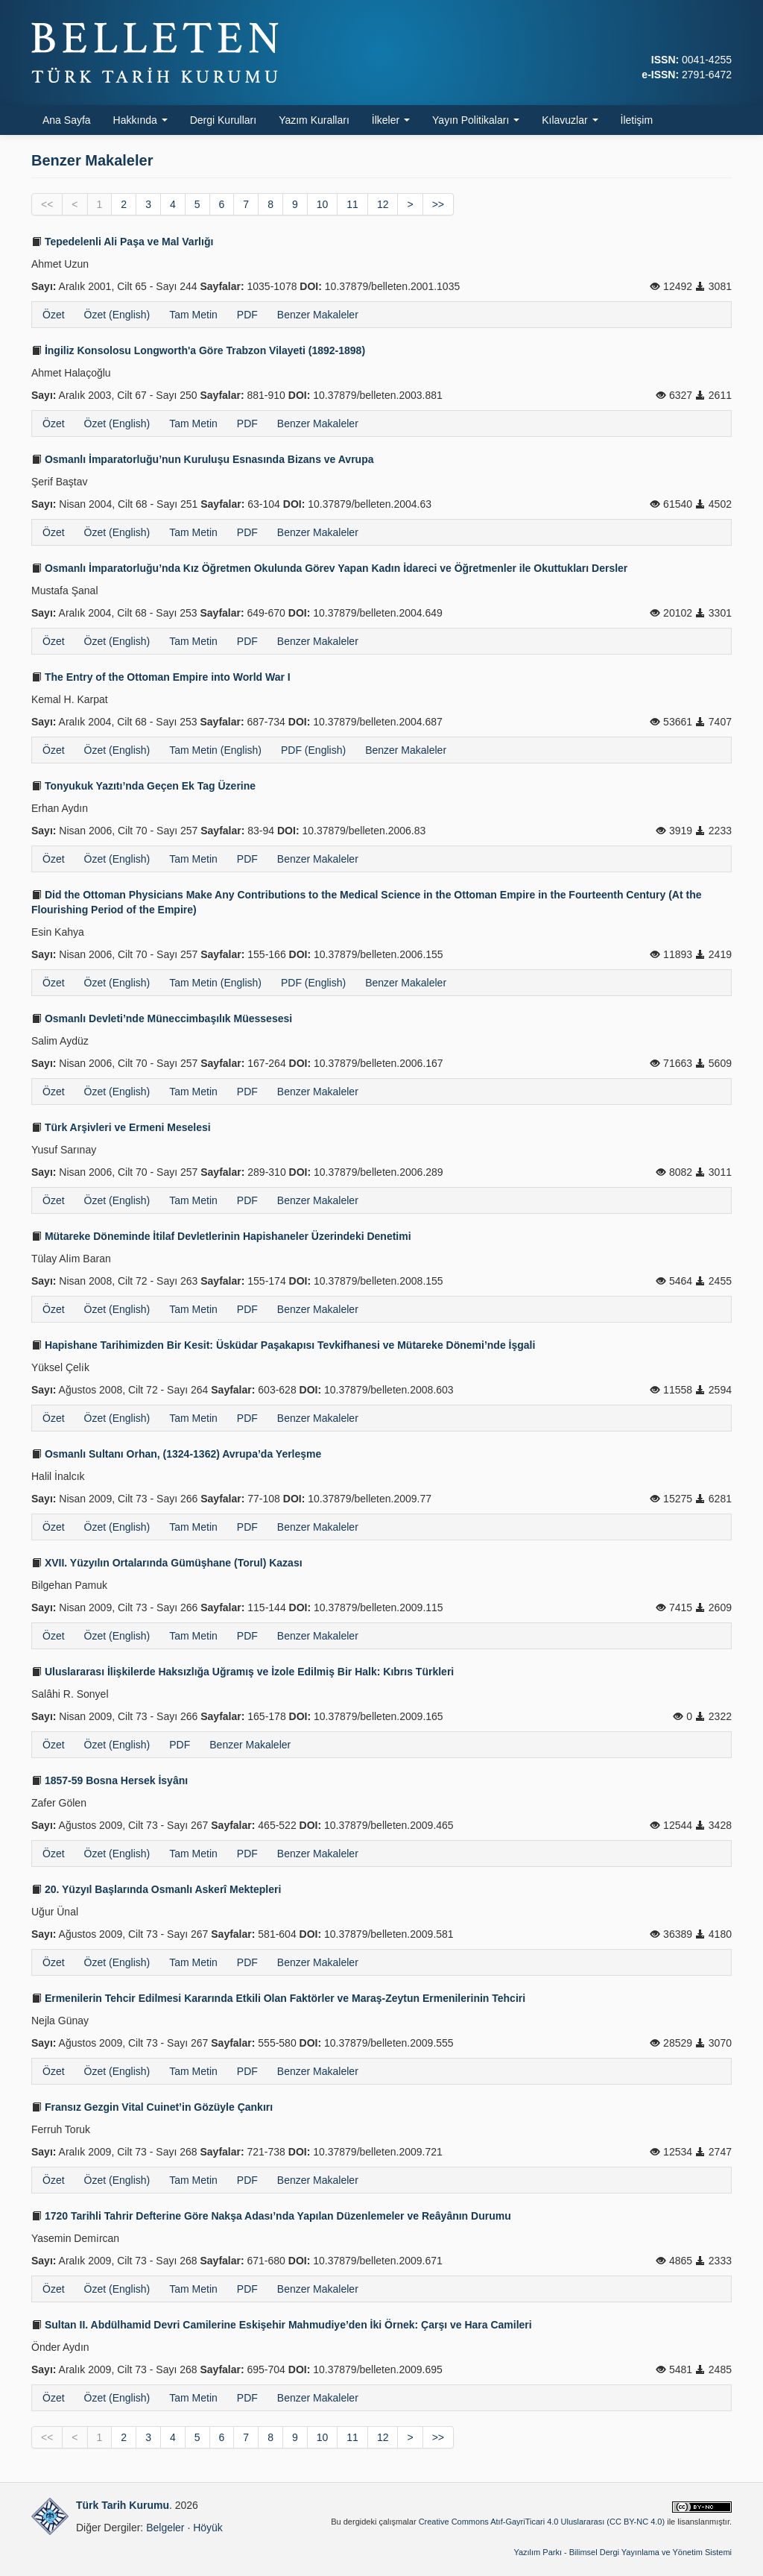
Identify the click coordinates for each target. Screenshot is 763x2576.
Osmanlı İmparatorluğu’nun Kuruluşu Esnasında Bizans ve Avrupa (202, 459)
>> (438, 204)
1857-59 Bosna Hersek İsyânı (109, 1780)
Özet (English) (117, 315)
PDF (247, 315)
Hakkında (140, 120)
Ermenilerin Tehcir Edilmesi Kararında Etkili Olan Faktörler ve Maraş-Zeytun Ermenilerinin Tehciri (278, 1998)
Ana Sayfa (66, 120)
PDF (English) (313, 750)
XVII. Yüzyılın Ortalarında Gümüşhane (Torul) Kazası (167, 1563)
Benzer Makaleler (317, 315)
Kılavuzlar (570, 120)
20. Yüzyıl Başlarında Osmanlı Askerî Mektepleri (156, 1889)
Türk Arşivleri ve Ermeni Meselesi (121, 1127)
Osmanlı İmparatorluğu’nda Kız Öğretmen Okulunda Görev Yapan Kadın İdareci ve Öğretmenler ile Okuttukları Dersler (329, 568)
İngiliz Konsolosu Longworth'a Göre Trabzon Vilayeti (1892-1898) (198, 350)
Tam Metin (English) (215, 750)
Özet (53, 315)
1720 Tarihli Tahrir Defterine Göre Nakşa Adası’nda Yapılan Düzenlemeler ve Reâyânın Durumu (271, 2216)
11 (352, 204)
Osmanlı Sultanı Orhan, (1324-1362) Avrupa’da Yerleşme (176, 1454)
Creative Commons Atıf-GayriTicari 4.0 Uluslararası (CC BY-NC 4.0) (542, 2521)
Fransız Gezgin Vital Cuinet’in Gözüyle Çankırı (152, 2107)
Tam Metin (193, 315)
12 (383, 204)
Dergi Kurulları (223, 120)
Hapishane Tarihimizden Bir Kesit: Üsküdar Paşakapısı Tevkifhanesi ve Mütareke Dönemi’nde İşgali (283, 1345)
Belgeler (165, 2528)
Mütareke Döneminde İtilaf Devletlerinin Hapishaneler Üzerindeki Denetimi (221, 1236)
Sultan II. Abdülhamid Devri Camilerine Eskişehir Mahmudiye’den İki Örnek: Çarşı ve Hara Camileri (281, 2325)
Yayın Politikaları (475, 120)
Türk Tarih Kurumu (122, 2505)
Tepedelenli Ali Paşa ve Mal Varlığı (122, 242)
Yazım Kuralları (314, 120)
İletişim (637, 120)
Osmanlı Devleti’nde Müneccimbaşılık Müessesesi (161, 1018)
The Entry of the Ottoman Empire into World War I (161, 677)
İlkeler (391, 120)
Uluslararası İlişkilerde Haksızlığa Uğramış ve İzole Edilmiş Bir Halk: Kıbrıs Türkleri (242, 1672)
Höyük (208, 2528)
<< (47, 204)
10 (323, 204)
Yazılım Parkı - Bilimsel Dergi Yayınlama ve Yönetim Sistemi (622, 2552)
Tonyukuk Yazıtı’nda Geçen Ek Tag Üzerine (143, 786)
